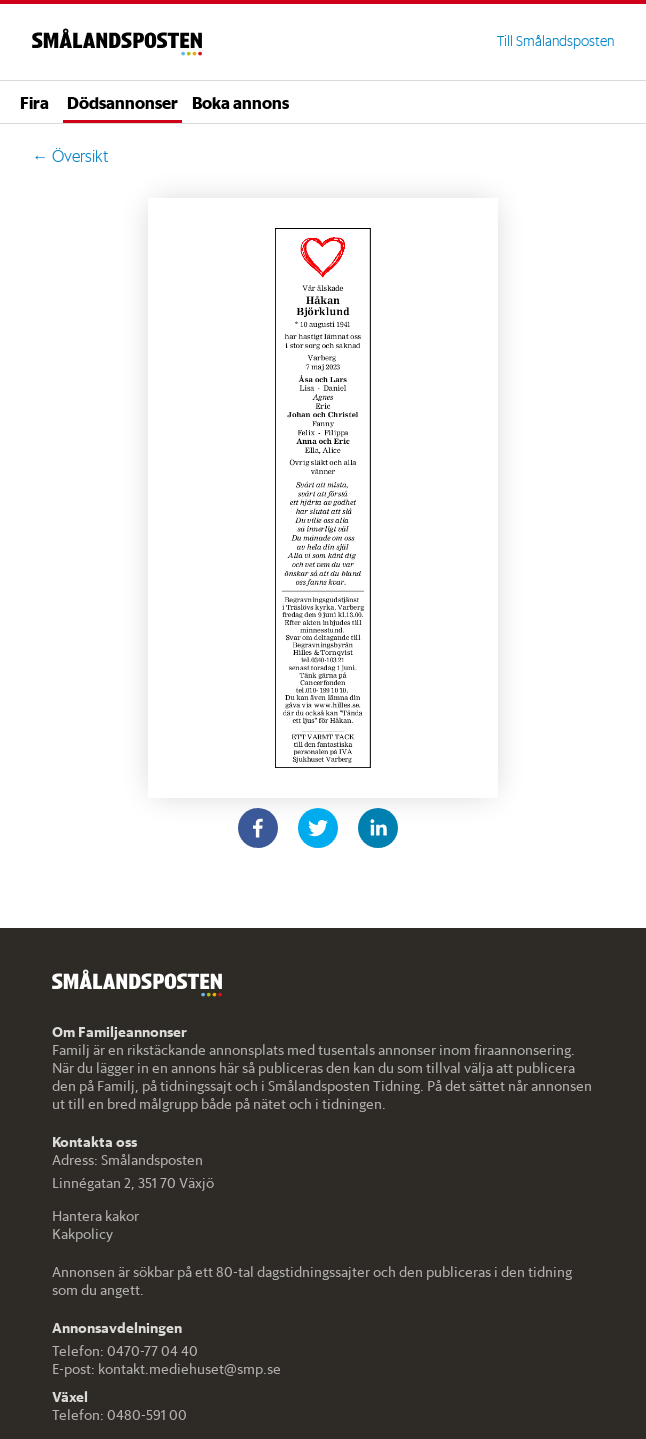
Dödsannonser (122, 102)
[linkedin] (378, 828)
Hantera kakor (95, 1216)
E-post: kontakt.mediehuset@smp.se (166, 1369)
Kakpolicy (82, 1234)
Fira (34, 102)
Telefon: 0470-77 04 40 (125, 1351)
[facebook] (258, 828)
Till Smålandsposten (555, 41)
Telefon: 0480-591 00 (119, 1415)
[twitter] (318, 828)
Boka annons (240, 102)
